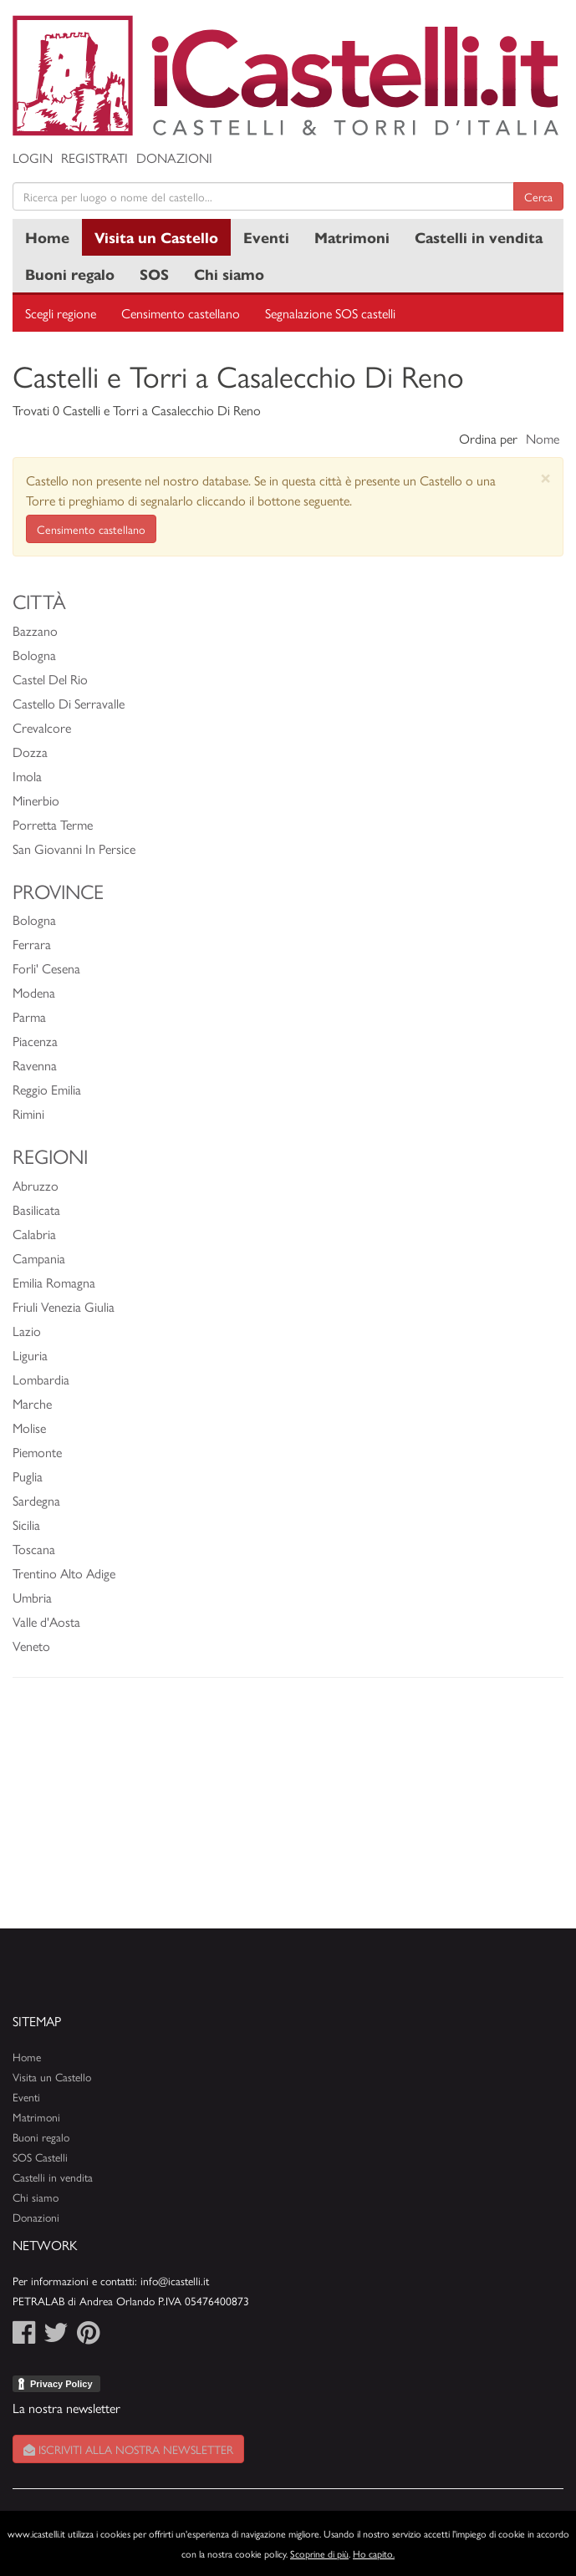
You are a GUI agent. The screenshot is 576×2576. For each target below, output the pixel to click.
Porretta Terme (53, 824)
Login (33, 157)
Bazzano (35, 630)
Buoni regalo (70, 273)
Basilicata (36, 1209)
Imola (27, 775)
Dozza (30, 751)
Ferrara (32, 943)
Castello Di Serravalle (69, 703)
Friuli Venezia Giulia (64, 1306)
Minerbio (36, 800)
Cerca (538, 196)
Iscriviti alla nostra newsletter (128, 2449)
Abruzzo (36, 1185)
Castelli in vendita (479, 236)
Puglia (28, 1476)
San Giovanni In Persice (74, 848)
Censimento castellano (180, 313)
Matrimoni (352, 236)
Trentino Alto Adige (64, 1573)
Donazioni (174, 157)
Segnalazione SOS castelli (330, 313)
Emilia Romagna (54, 1282)
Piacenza (35, 1040)
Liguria (30, 1354)
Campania (39, 1258)
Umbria (32, 1597)
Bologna (34, 654)
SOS (154, 273)
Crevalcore (42, 727)
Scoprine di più (319, 2553)
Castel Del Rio (50, 678)
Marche (32, 1403)
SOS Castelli (40, 2157)
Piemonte (37, 1451)
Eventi (266, 236)
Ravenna (35, 1065)
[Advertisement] (288, 1811)
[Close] (545, 477)
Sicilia (26, 1524)
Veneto (31, 1645)
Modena (34, 992)
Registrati (94, 157)
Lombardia (41, 1379)
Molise (29, 1427)
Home (47, 236)
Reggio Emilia (47, 1089)
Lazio (27, 1330)
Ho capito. (374, 2553)
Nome (542, 438)
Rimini (28, 1113)
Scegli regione (60, 313)
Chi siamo (229, 273)
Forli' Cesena (46, 968)
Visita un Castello (156, 236)
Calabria (34, 1233)
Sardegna (36, 1500)
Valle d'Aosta (46, 1621)
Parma (29, 1016)
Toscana (34, 1548)
